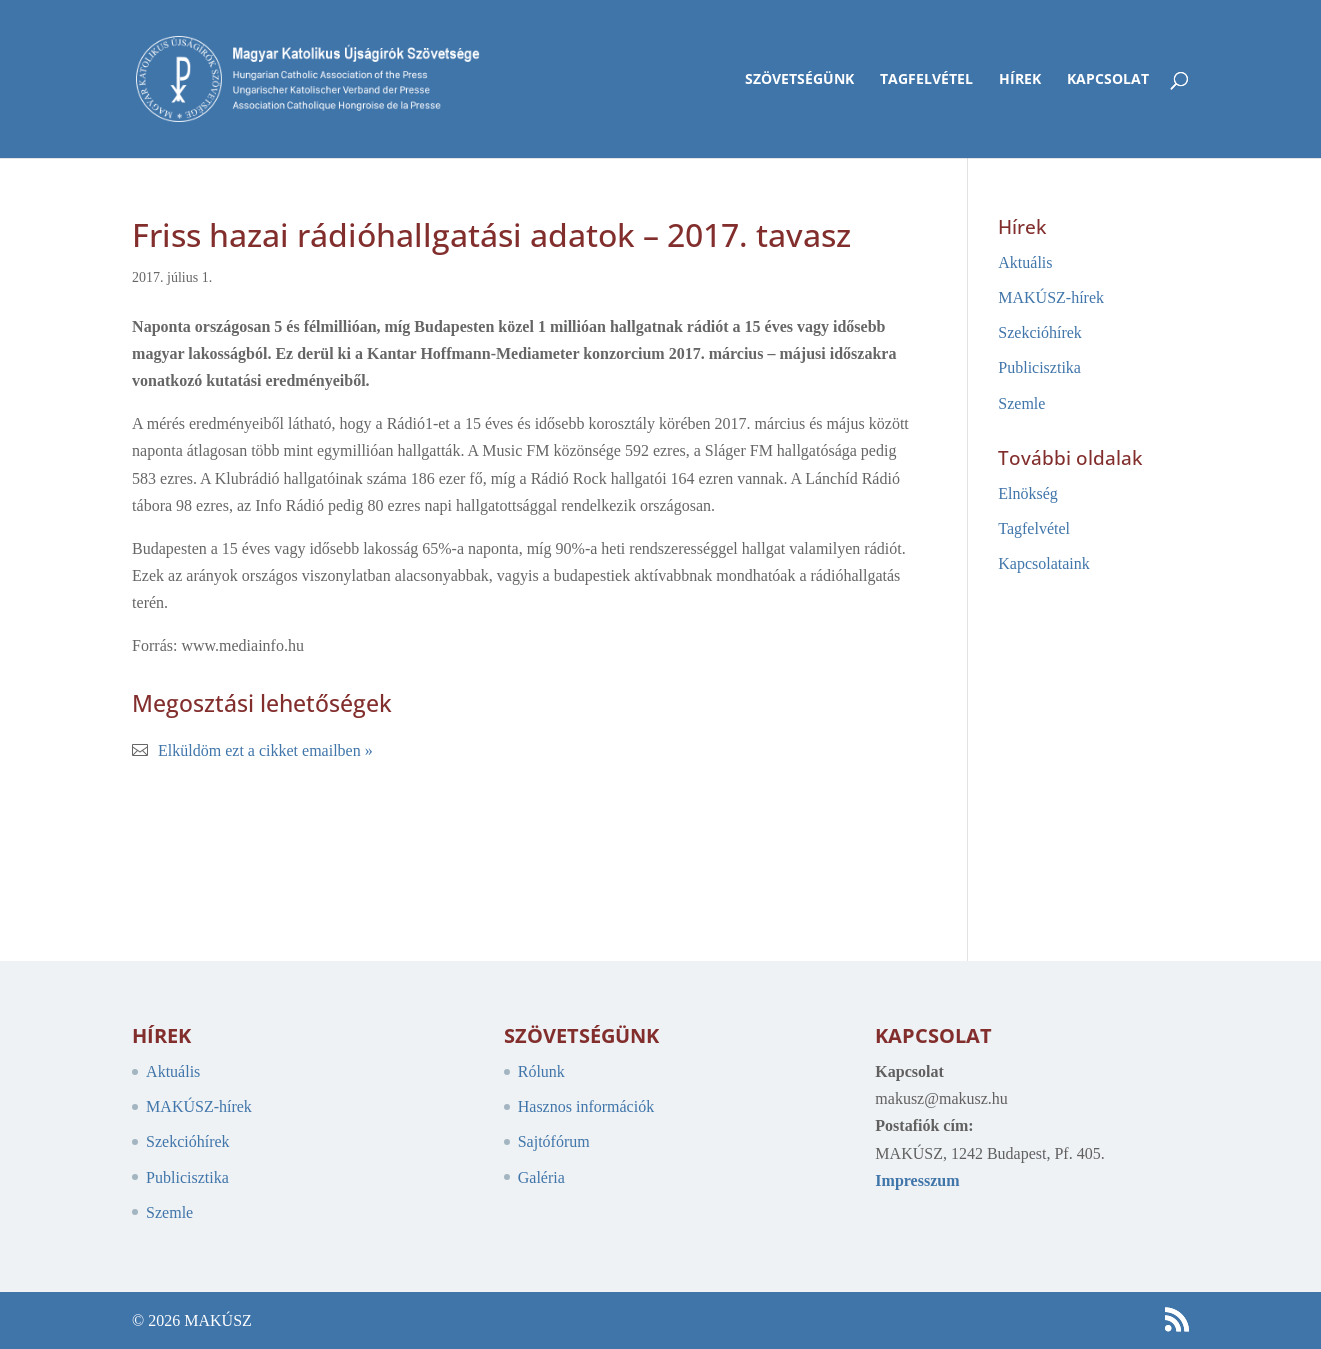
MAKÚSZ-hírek (1051, 297)
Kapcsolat (1108, 80)
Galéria (541, 1177)
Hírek (1020, 80)
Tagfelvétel (926, 80)
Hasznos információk (586, 1106)
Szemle (1021, 403)
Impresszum (917, 1180)
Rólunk (541, 1071)
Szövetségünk (799, 80)
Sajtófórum (554, 1141)
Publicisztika (1039, 367)
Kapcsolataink (1044, 563)
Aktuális (1025, 262)
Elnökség (1028, 493)
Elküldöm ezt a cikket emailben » (265, 750)
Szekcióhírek (1040, 332)
